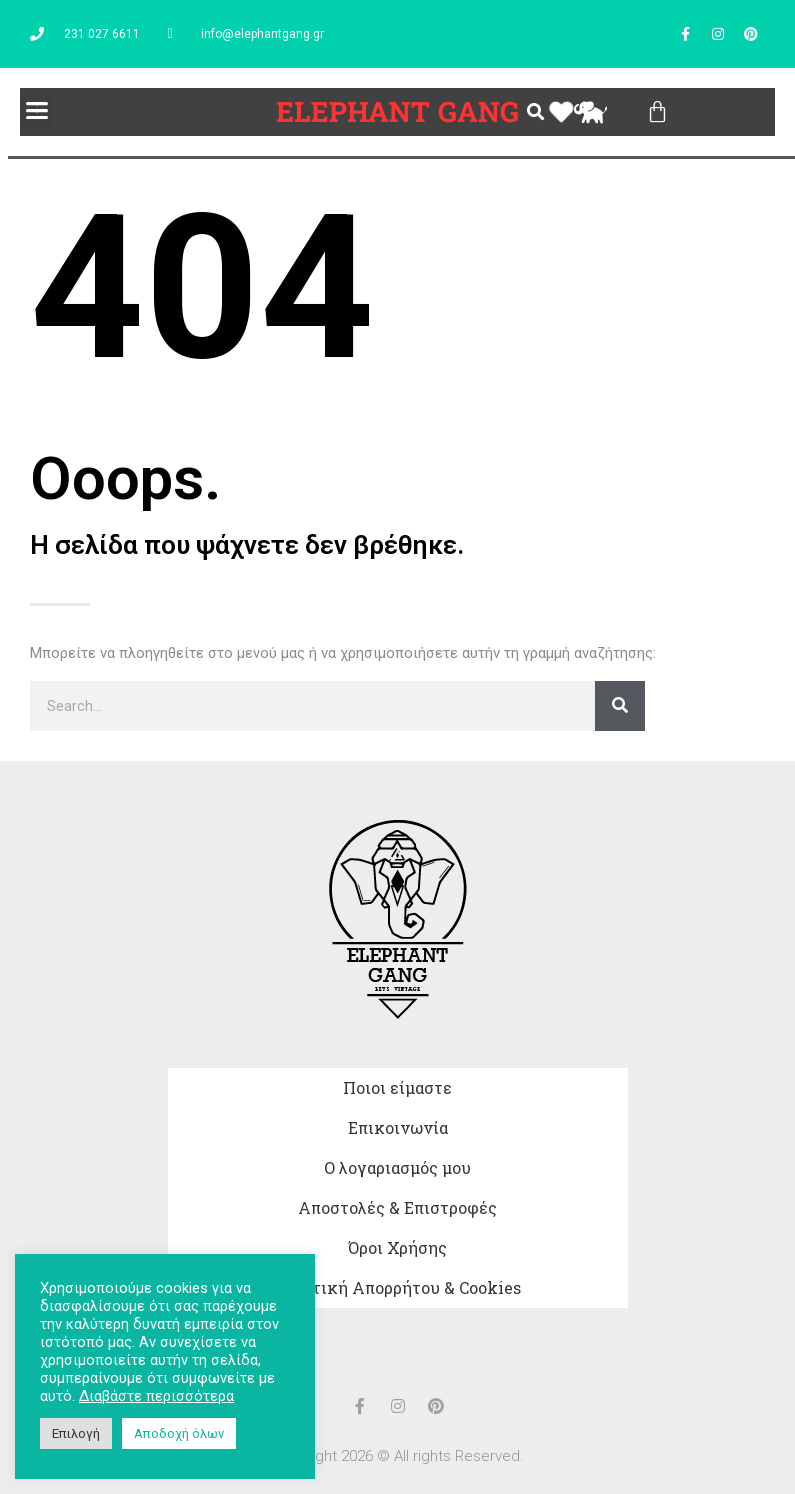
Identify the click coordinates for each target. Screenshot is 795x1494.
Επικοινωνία (398, 1127)
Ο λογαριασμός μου (397, 1167)
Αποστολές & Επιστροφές (397, 1207)
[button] (36, 112)
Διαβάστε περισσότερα (156, 1396)
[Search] (620, 706)
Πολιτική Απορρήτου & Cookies (398, 1287)
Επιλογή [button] (76, 1433)
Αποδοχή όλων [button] (179, 1433)
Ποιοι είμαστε (397, 1087)
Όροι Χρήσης (397, 1247)
